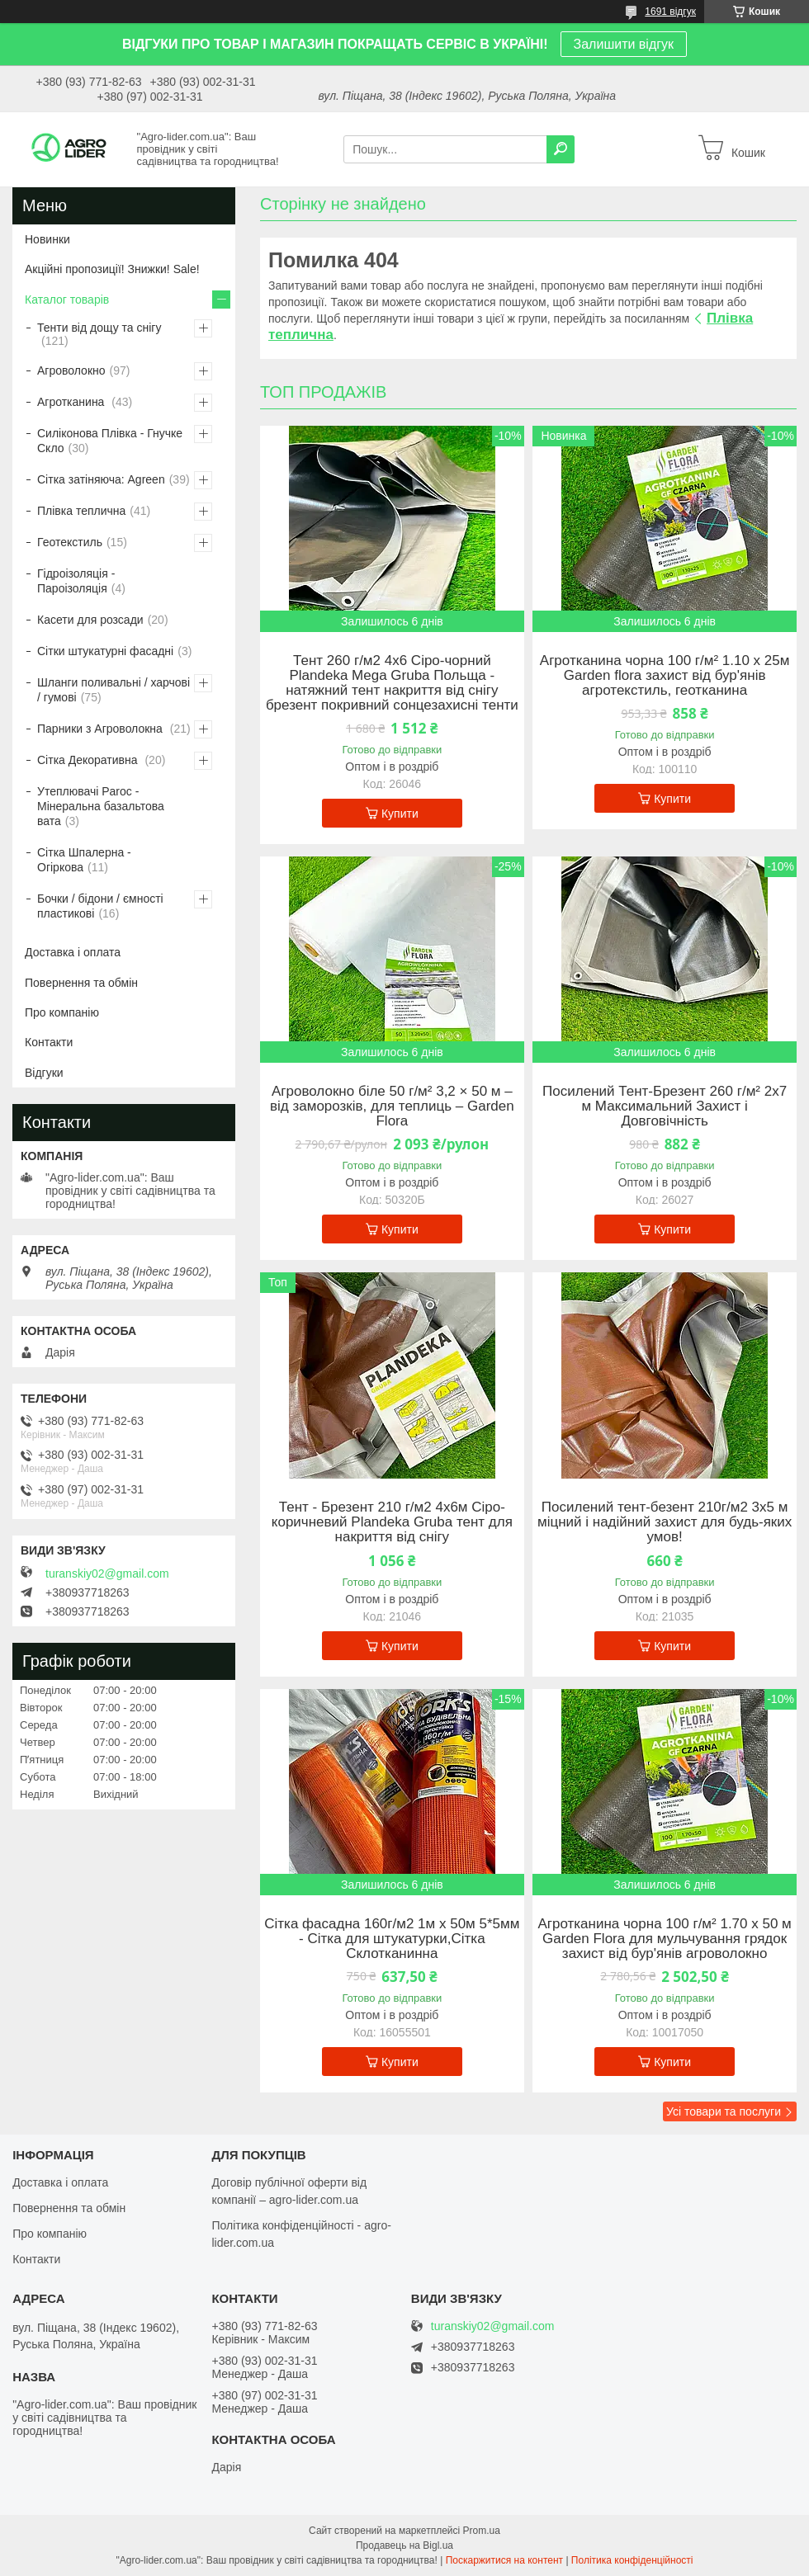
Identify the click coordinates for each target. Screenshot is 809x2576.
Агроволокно (71, 370)
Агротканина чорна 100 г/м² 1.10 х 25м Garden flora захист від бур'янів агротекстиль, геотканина (665, 675)
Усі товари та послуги (723, 2111)
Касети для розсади (90, 619)
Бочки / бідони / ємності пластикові (100, 906)
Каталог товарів (67, 299)
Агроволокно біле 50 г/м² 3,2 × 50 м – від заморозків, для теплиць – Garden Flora (392, 1106)
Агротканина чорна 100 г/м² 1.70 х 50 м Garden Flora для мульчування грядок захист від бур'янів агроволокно (664, 1939)
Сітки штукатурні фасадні (105, 651)
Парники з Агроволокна (101, 728)
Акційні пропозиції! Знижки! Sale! (112, 269)
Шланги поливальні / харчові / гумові (113, 690)
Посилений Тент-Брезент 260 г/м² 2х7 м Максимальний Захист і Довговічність (664, 1106)
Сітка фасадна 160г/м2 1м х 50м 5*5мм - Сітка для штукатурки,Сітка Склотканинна (391, 1939)
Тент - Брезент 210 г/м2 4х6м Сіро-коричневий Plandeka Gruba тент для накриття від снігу (392, 1522)
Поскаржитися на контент (504, 2560)
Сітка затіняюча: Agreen (101, 479)
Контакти (49, 1042)
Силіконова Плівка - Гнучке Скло (109, 441)
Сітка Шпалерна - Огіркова (84, 860)
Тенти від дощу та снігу (99, 327)
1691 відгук (670, 11)
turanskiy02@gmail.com (107, 1573)
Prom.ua (481, 2530)
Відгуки (44, 1072)
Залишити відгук (624, 44)
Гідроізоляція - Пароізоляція (76, 581)
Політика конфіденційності (632, 2560)
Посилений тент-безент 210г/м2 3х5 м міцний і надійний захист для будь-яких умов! (664, 1522)
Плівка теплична (81, 510)
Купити (400, 813)
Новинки (47, 239)
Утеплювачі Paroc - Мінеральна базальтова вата (100, 806)
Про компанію (62, 1012)
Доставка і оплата (73, 952)
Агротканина (72, 401)
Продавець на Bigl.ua (404, 2545)
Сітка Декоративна (88, 760)
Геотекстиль (69, 542)
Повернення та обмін (81, 982)
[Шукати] (560, 149)
